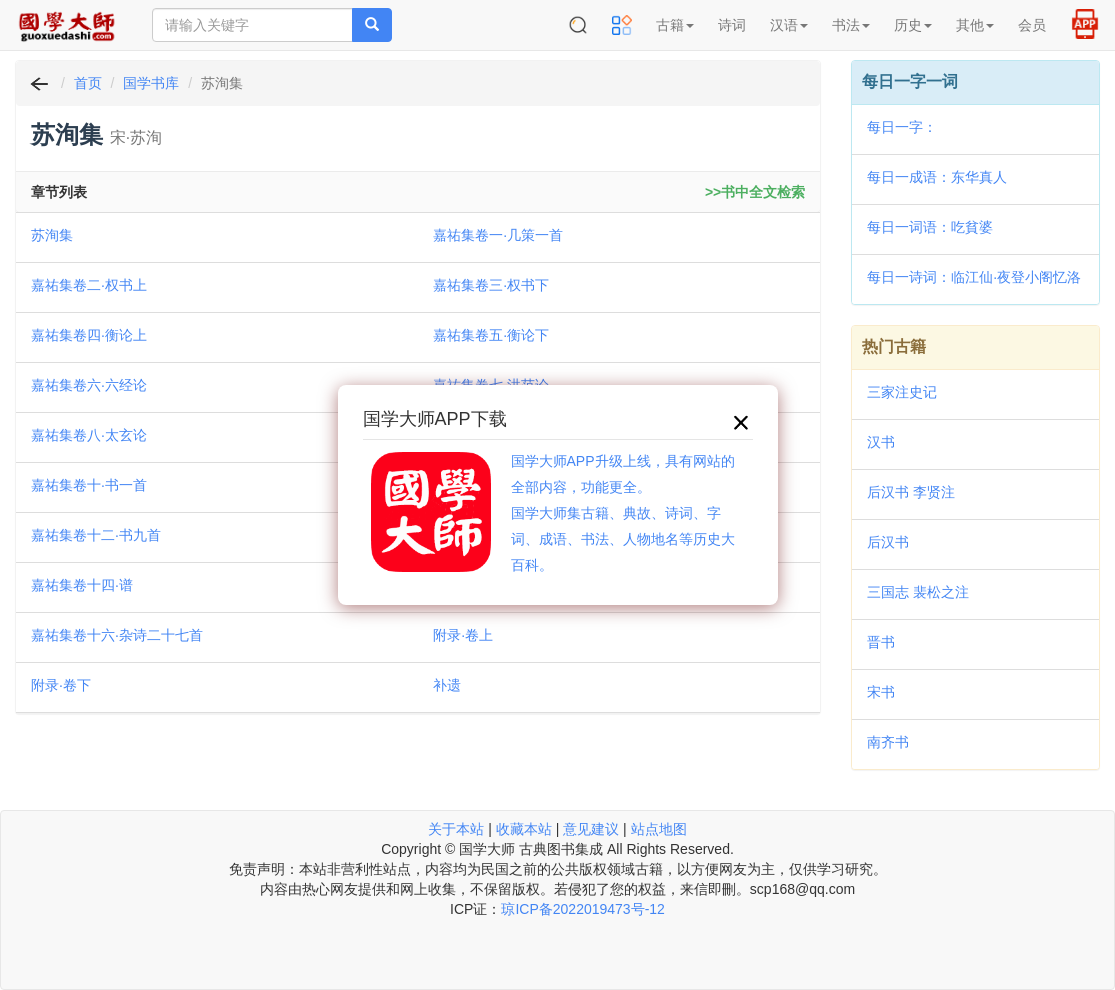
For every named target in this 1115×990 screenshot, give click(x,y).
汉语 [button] (789, 25)
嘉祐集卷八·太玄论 (89, 435)
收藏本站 (524, 829)
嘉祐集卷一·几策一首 (498, 235)
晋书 (881, 642)
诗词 (732, 25)
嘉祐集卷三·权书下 (491, 285)
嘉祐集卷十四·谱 (82, 585)
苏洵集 (52, 235)
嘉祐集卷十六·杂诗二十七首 (117, 635)
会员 (1032, 25)
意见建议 (591, 829)
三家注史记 (902, 392)
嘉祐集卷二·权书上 (89, 285)
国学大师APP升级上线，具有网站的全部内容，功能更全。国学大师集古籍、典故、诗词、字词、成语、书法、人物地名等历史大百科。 (623, 513)
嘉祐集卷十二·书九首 (96, 535)
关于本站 (456, 829)
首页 (88, 83)
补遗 (447, 685)
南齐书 (888, 742)
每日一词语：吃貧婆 (930, 227)
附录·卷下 (61, 685)
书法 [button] (851, 25)
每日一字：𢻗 (902, 127)
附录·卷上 (463, 635)
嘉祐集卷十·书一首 (89, 485)
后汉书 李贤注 (911, 492)
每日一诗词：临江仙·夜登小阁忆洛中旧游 (974, 279)
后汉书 (888, 542)
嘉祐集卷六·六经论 (89, 385)
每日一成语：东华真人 (937, 177)
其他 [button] (975, 25)
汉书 (881, 442)
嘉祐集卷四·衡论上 (89, 335)
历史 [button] (913, 25)
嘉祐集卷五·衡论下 (491, 335)
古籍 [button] (675, 25)
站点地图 (659, 829)
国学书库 (151, 83)
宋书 (881, 692)
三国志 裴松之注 (918, 592)
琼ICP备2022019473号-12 (582, 909)
